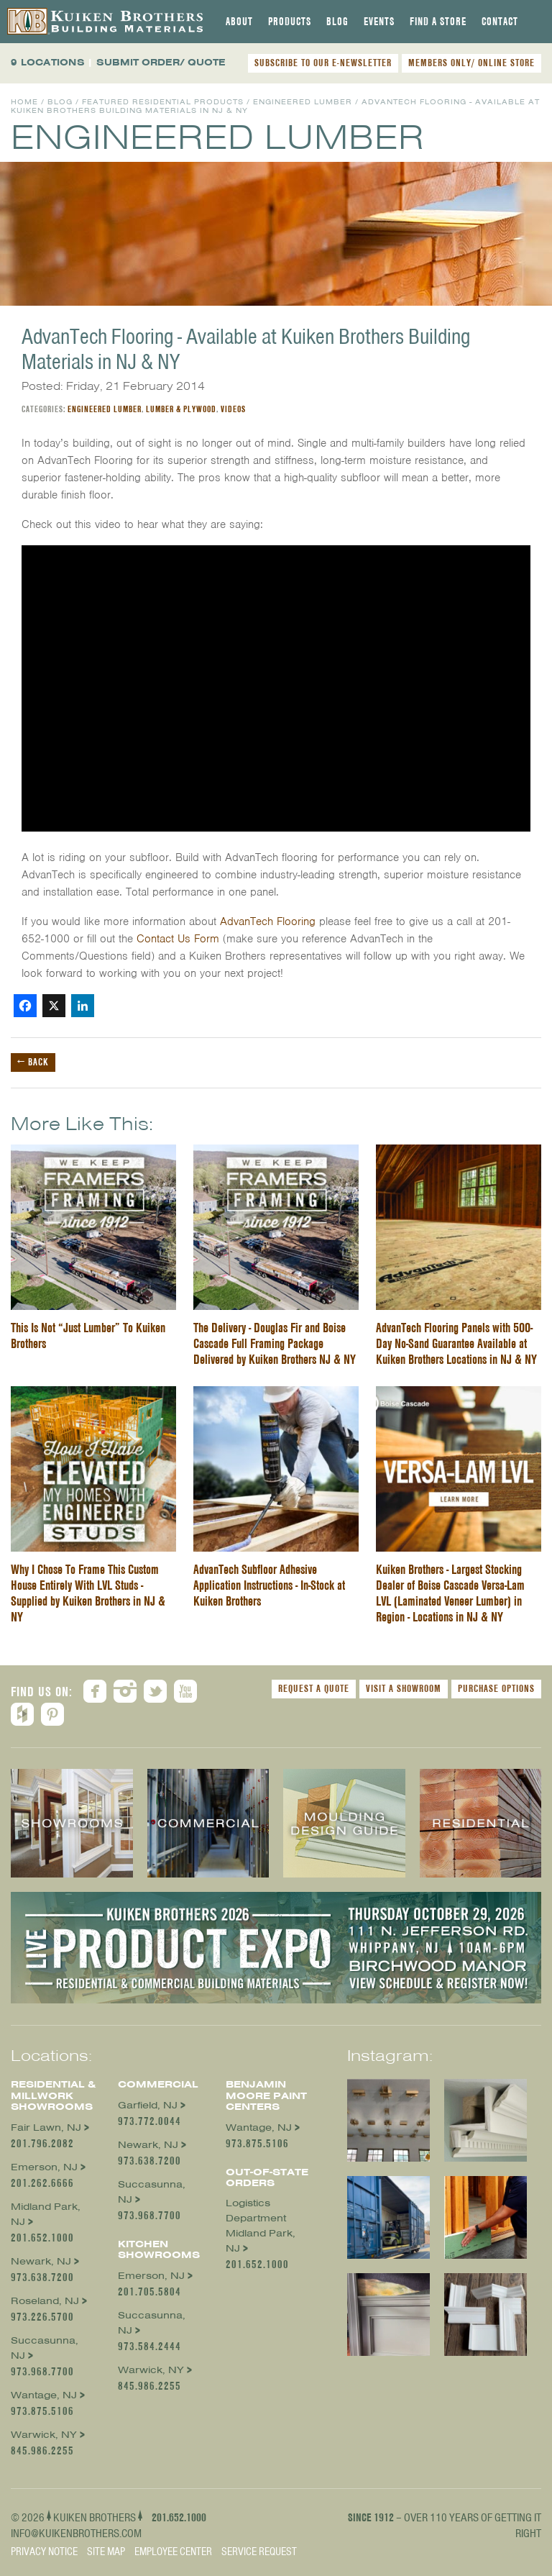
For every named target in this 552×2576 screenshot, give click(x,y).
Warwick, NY (44, 2435)
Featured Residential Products (163, 101)
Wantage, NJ (44, 2395)
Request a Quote (313, 1688)
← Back (33, 1061)
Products (289, 21)
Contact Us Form (178, 939)
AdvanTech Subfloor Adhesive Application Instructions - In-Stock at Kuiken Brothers (269, 1585)
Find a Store (438, 21)
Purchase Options (496, 1688)
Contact (500, 21)
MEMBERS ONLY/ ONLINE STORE (471, 62)
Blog (337, 21)
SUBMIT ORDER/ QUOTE (161, 62)
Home (24, 101)
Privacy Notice (44, 2551)
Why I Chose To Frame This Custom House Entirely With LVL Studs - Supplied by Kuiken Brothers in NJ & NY (88, 1593)
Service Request (259, 2551)
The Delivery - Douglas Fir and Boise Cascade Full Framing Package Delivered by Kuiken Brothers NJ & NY (274, 1343)
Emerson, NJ (44, 2167)
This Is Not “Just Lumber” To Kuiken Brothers (88, 1335)
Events (379, 21)
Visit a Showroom (403, 1688)
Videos (233, 409)
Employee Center (173, 2551)
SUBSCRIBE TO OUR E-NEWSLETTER (323, 62)
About (239, 21)
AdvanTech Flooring (268, 921)
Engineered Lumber (302, 101)
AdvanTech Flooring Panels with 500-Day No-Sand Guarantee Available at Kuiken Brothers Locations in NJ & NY (456, 1343)
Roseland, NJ (45, 2301)
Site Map (106, 2551)
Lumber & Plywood (181, 409)
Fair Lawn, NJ (46, 2127)
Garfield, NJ (148, 2105)
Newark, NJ (41, 2261)
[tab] (239, 21)
